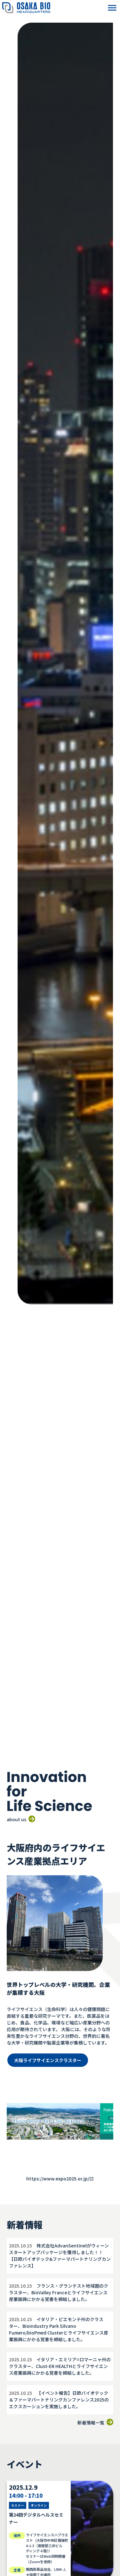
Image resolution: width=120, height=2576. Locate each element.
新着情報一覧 (95, 2422)
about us (21, 1819)
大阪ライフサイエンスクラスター (47, 2060)
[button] (112, 7)
